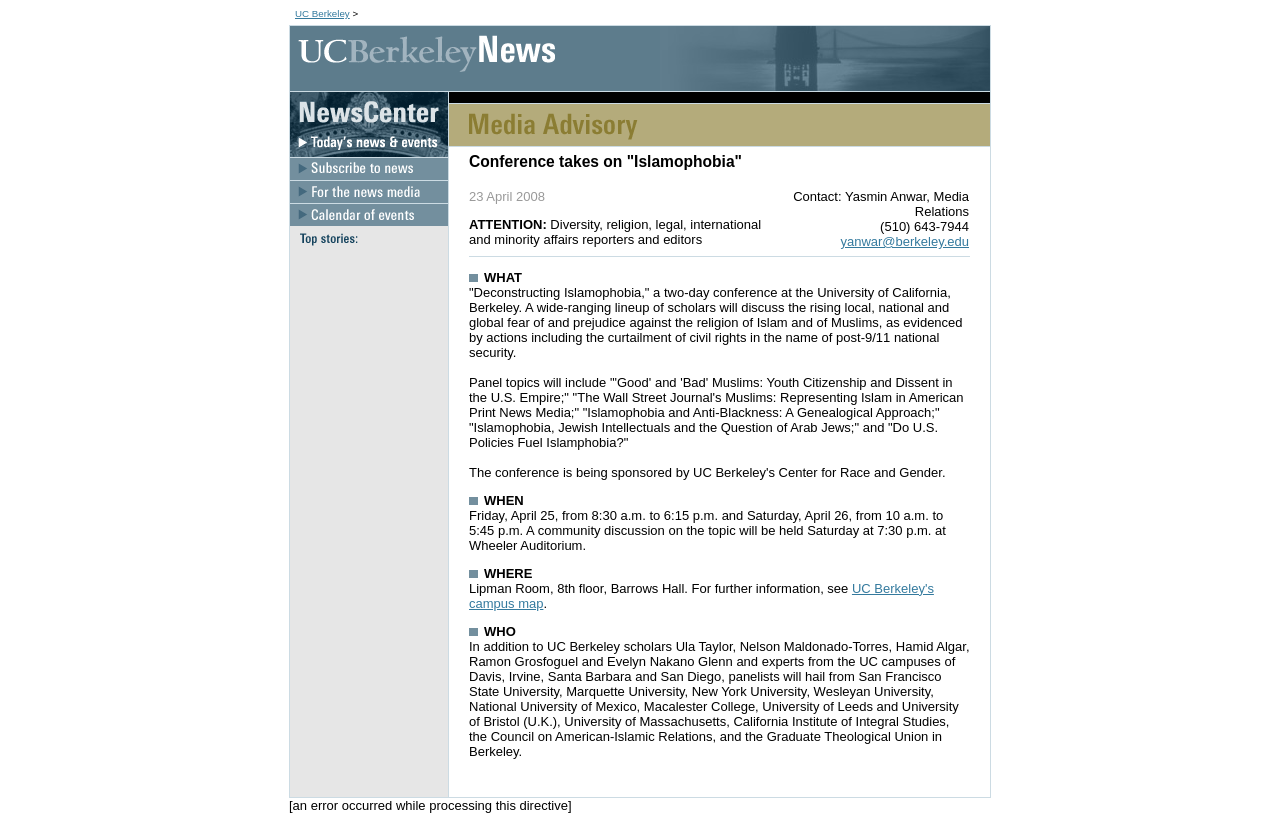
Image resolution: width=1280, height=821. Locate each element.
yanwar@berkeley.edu (904, 241)
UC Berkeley (322, 13)
